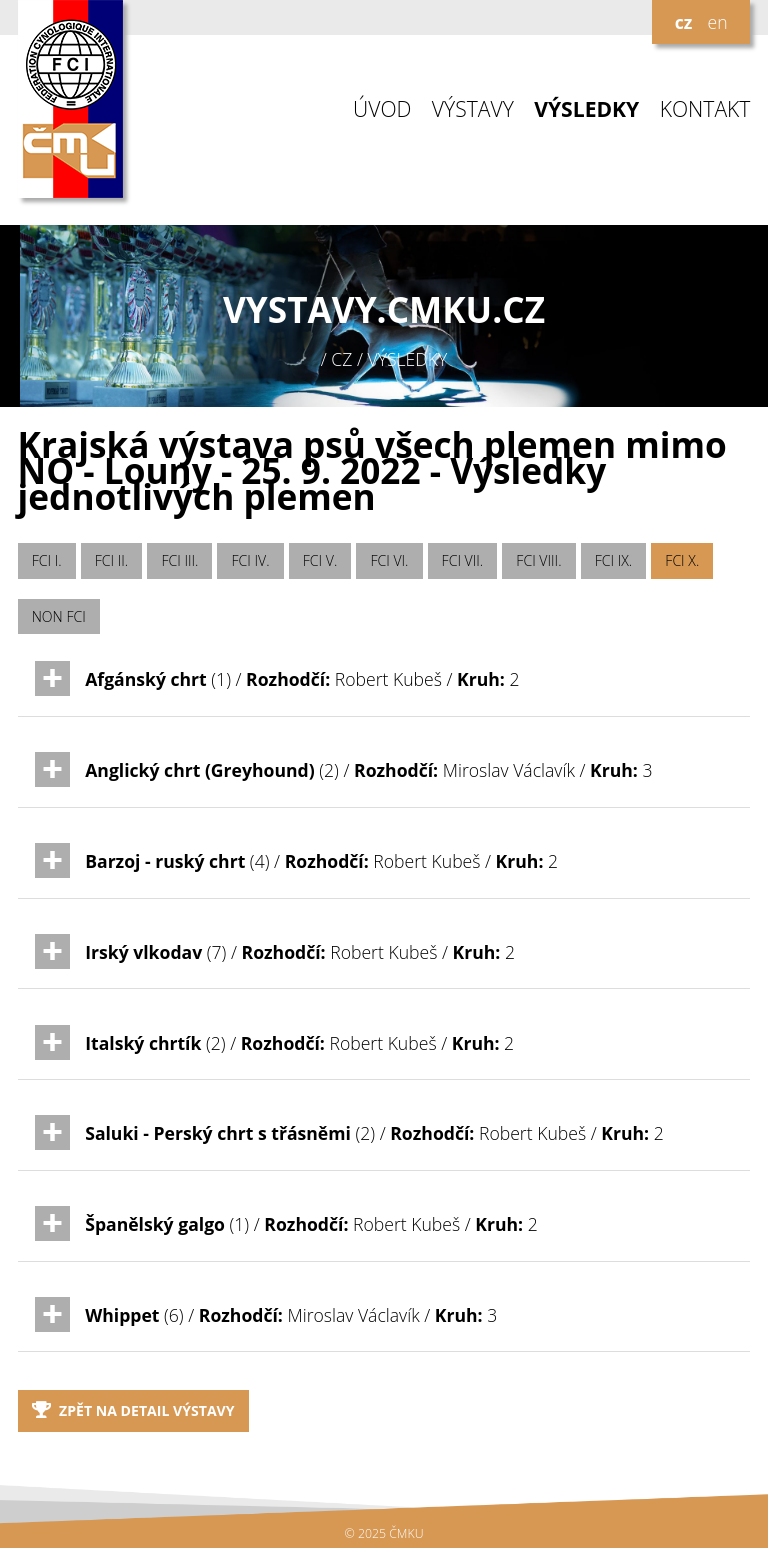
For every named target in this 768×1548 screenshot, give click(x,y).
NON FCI (59, 616)
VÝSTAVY (473, 109)
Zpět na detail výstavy (133, 1410)
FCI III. (179, 560)
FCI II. (111, 560)
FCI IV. (251, 560)
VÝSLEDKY (586, 109)
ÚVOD (382, 109)
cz (684, 22)
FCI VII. (463, 560)
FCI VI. (389, 560)
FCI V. (320, 560)
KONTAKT (705, 109)
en (717, 22)
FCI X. (682, 560)
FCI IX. (614, 560)
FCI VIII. (538, 560)
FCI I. (47, 560)
